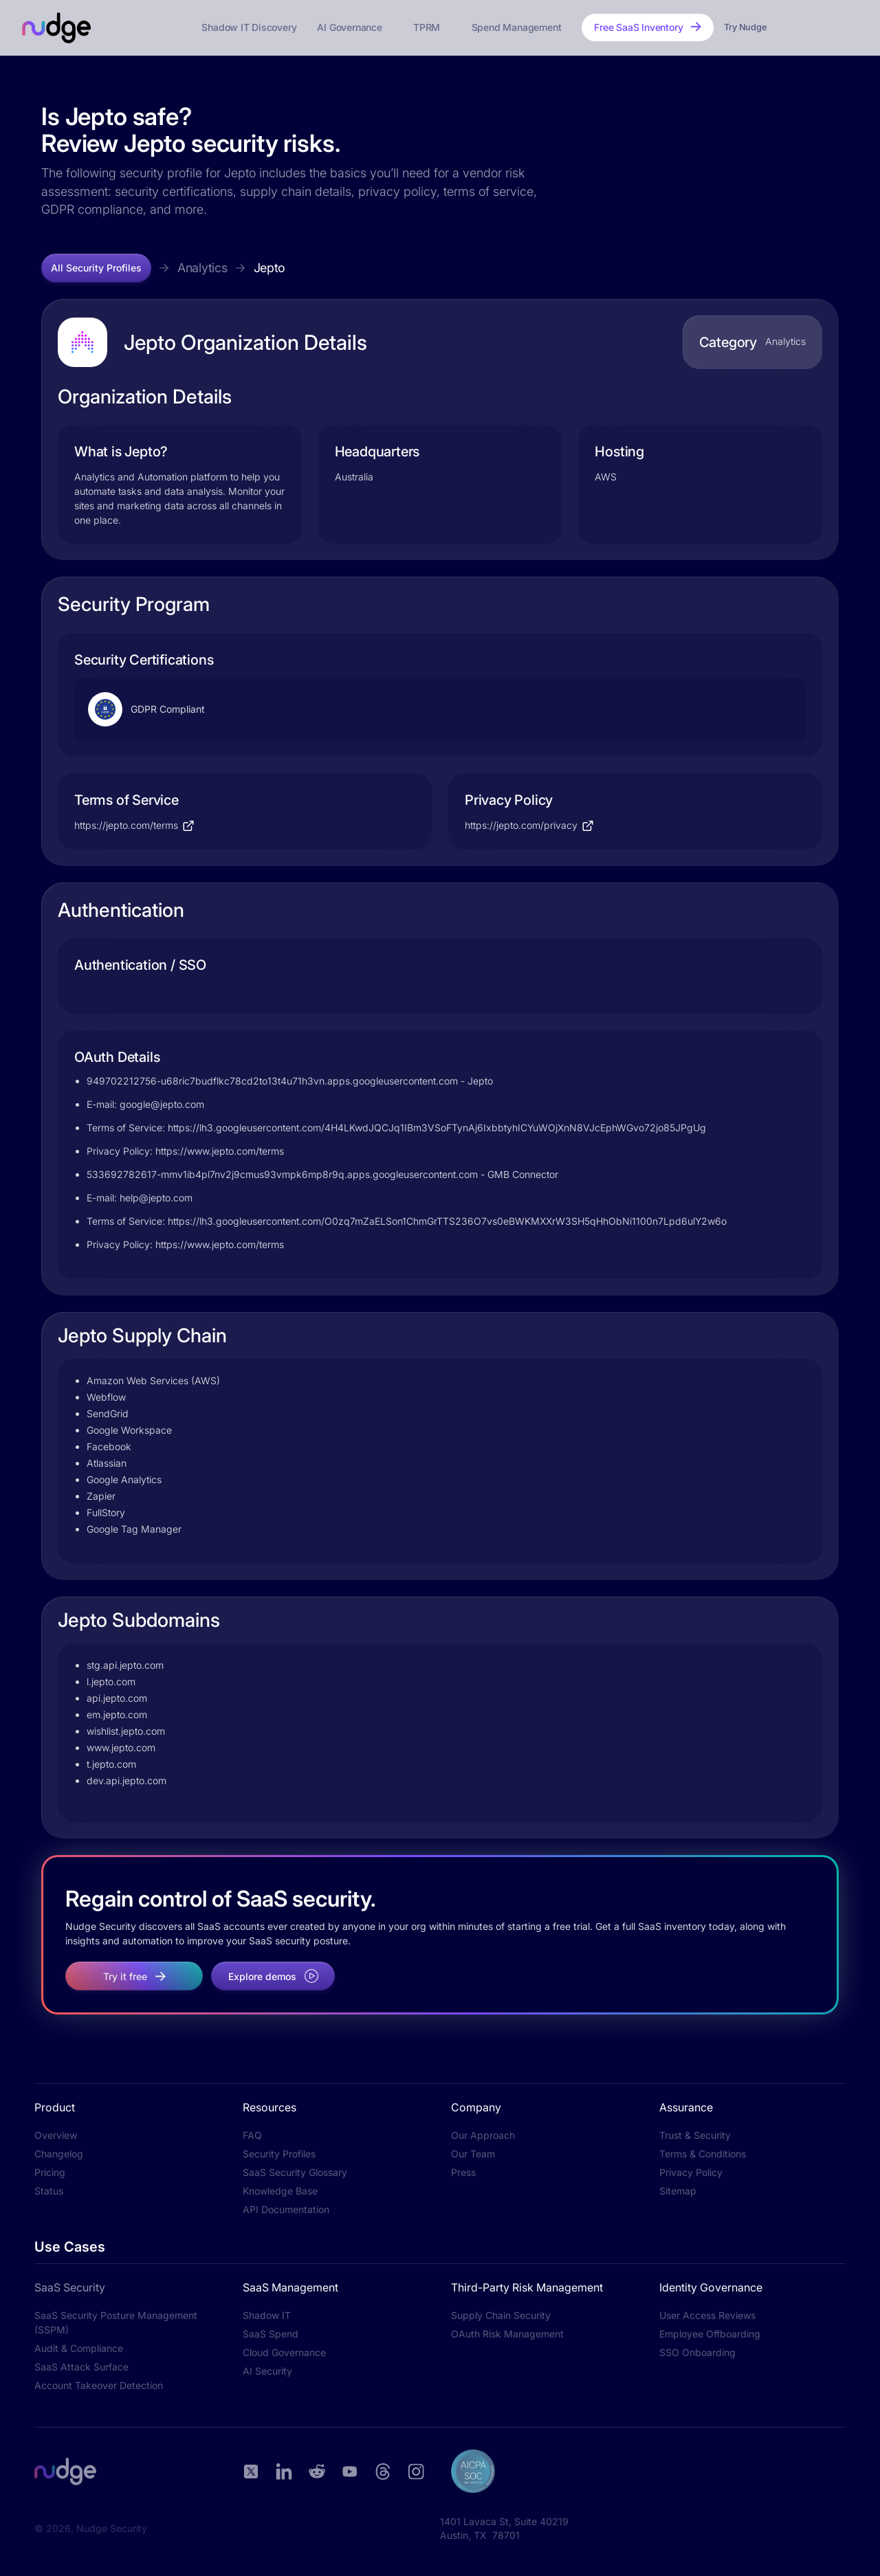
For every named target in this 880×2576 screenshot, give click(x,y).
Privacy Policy (691, 2172)
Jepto (270, 267)
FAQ (252, 2135)
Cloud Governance (284, 2352)
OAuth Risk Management (507, 2334)
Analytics (202, 267)
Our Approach (483, 2135)
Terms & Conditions (702, 2153)
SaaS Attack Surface (81, 2367)
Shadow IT (267, 2315)
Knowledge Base (280, 2191)
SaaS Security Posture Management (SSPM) (115, 2322)
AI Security (267, 2371)
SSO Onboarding (697, 2352)
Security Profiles (279, 2153)
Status (48, 2191)
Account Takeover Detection (98, 2385)
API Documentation (286, 2209)
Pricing (49, 2172)
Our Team (473, 2153)
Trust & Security (695, 2135)
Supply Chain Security (501, 2315)
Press (463, 2172)
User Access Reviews (707, 2315)
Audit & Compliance (78, 2348)
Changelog (58, 2153)
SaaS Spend (270, 2334)
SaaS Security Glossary (295, 2172)
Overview (55, 2135)
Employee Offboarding (709, 2334)
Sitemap (677, 2191)
